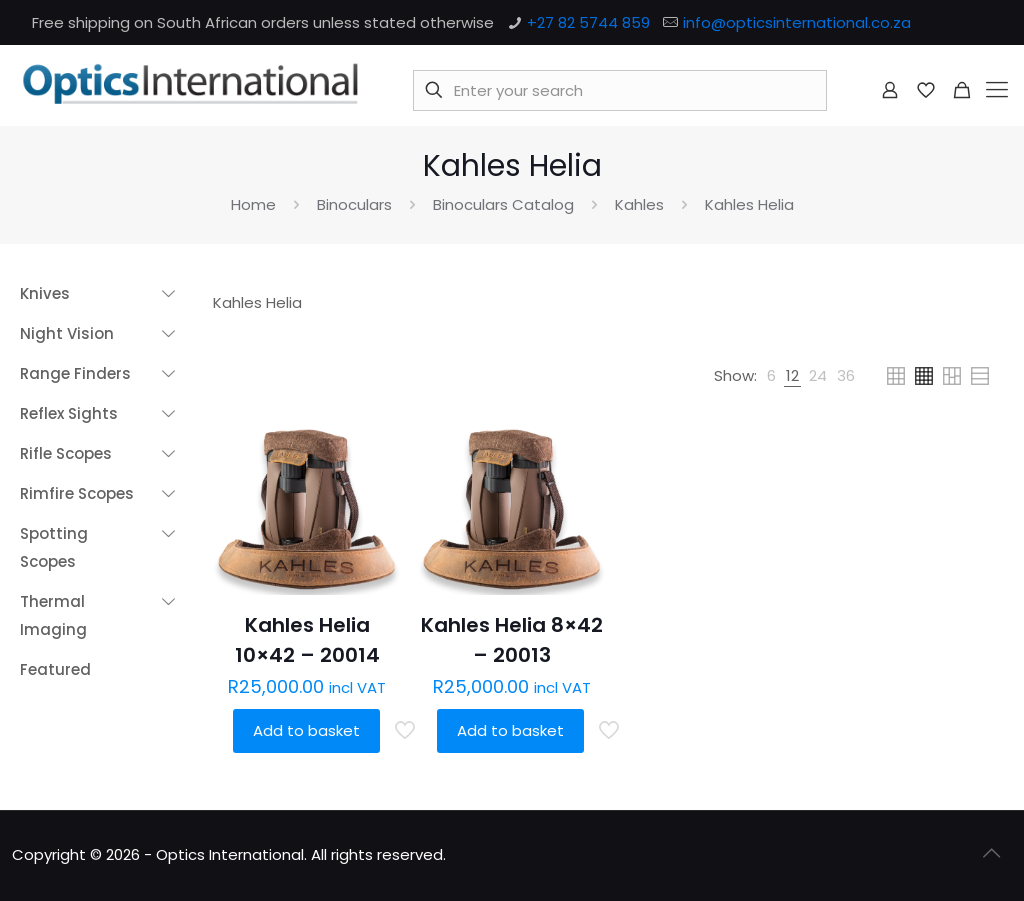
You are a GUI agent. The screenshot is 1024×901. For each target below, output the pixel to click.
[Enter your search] (620, 90)
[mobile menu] (997, 90)
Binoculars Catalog (503, 204)
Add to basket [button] (306, 730)
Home (253, 204)
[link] (771, 376)
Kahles (639, 204)
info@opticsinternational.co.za (797, 22)
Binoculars (354, 204)
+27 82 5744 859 (588, 22)
